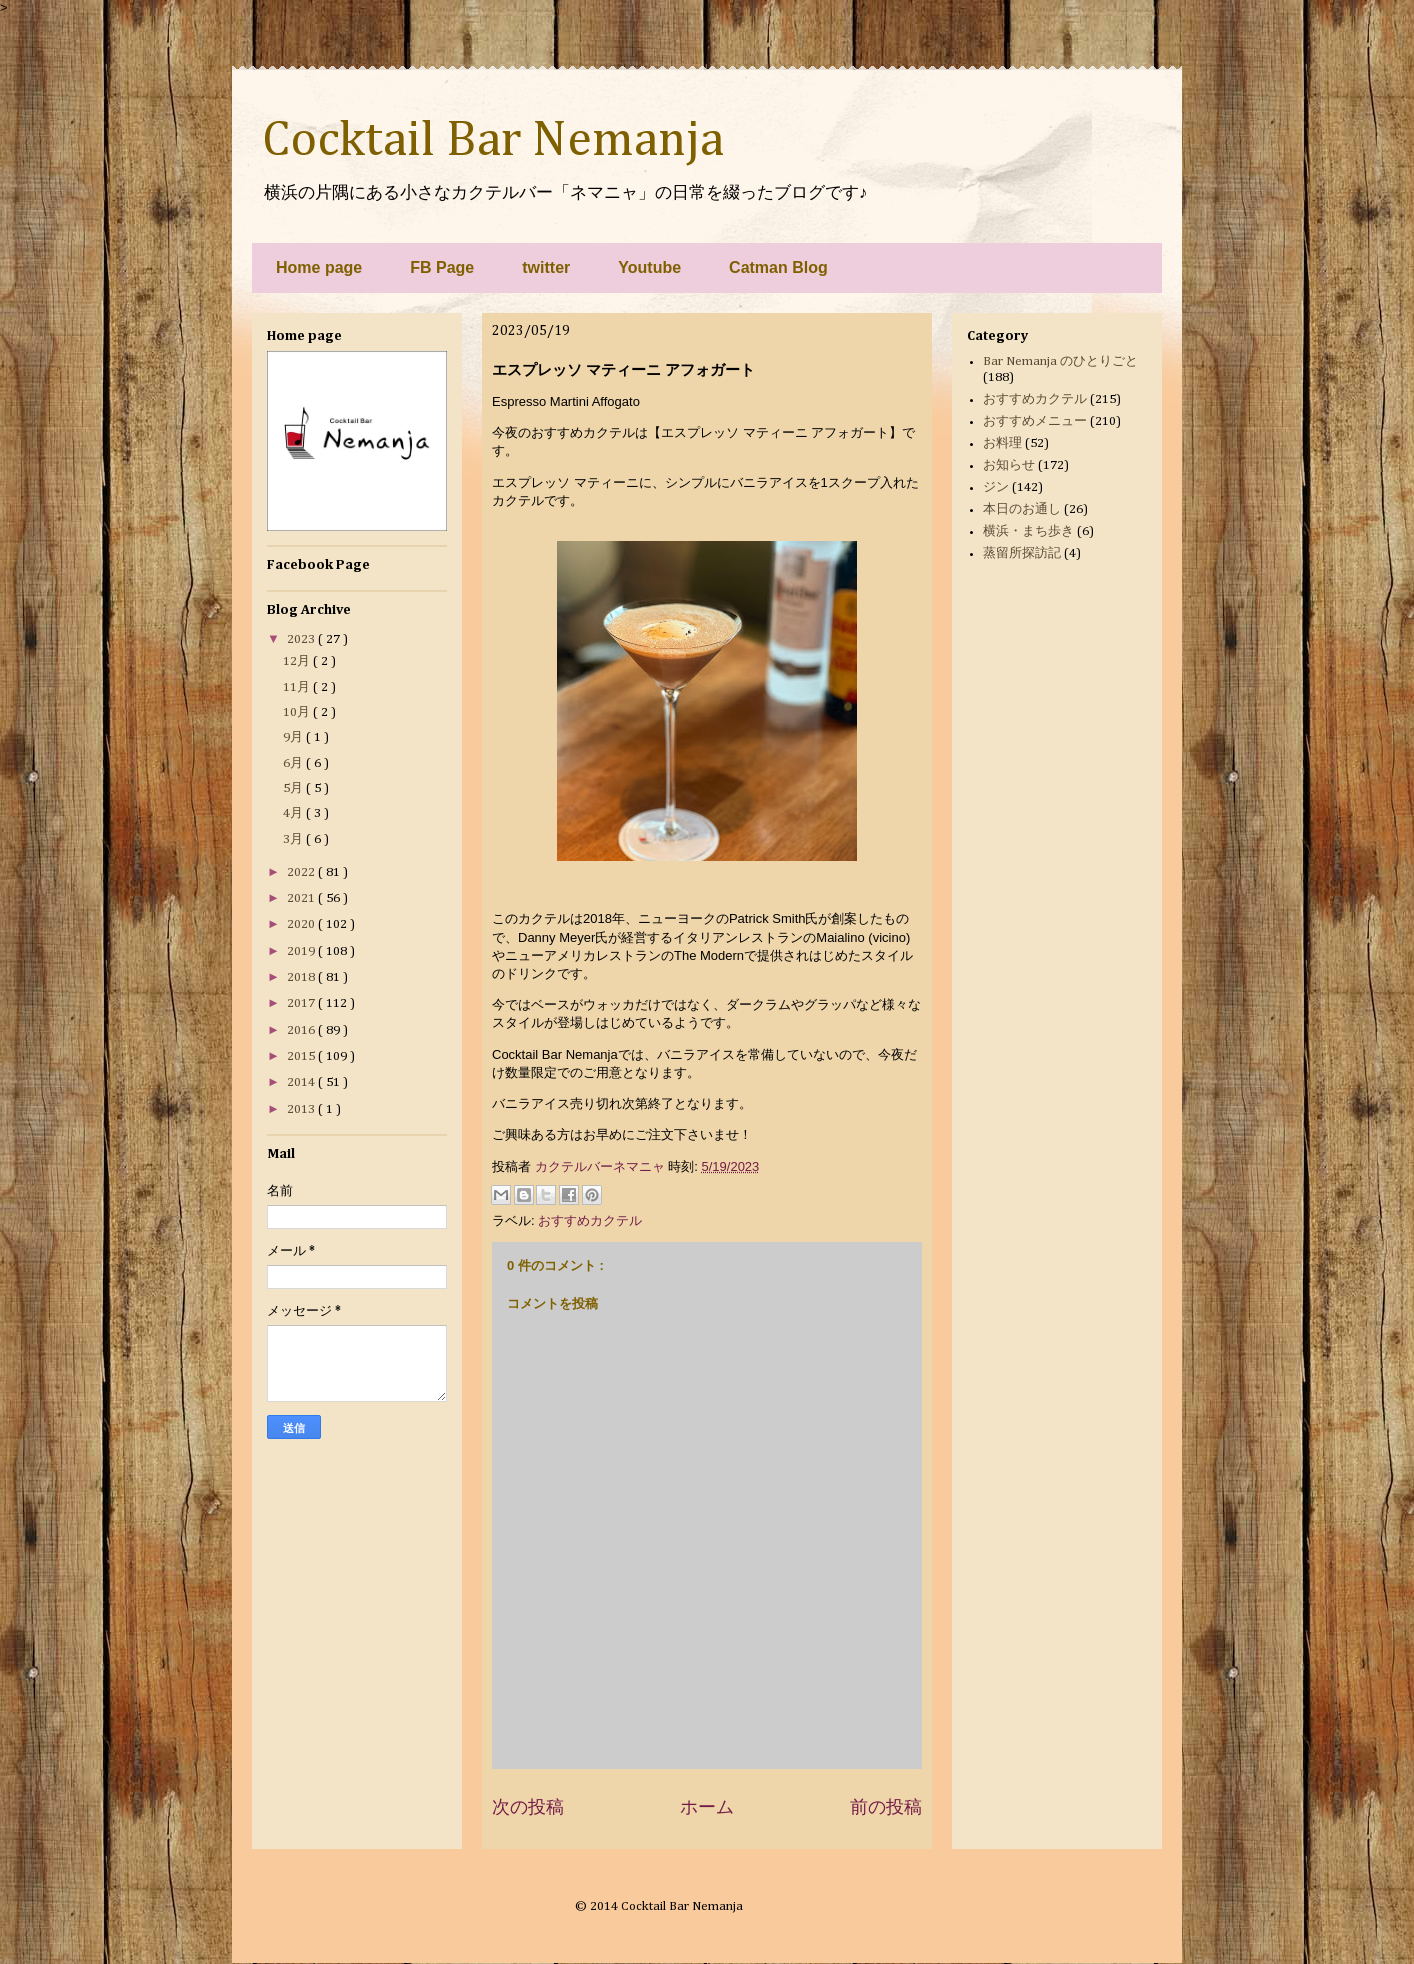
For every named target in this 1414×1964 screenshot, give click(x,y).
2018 (302, 977)
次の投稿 (528, 1807)
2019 (302, 951)
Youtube (649, 267)
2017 (302, 1003)
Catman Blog (778, 267)
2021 (302, 898)
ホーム (707, 1807)
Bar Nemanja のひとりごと (1060, 361)
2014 (302, 1082)
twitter (546, 267)
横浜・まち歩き (1028, 531)
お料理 (1002, 443)
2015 (302, 1056)
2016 (302, 1030)
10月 (298, 712)
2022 (302, 872)
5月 (294, 788)
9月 (294, 737)
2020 (302, 924)
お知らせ (1009, 465)
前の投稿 (886, 1807)
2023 (302, 639)
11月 (298, 687)
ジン (996, 487)
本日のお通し (1022, 509)
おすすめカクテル (590, 1220)
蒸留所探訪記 (1022, 553)
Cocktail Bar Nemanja (493, 141)
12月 (298, 661)
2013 (302, 1109)
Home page (319, 267)
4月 (294, 813)
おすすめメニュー (1035, 421)
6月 (294, 763)
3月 (294, 839)
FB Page (442, 267)
